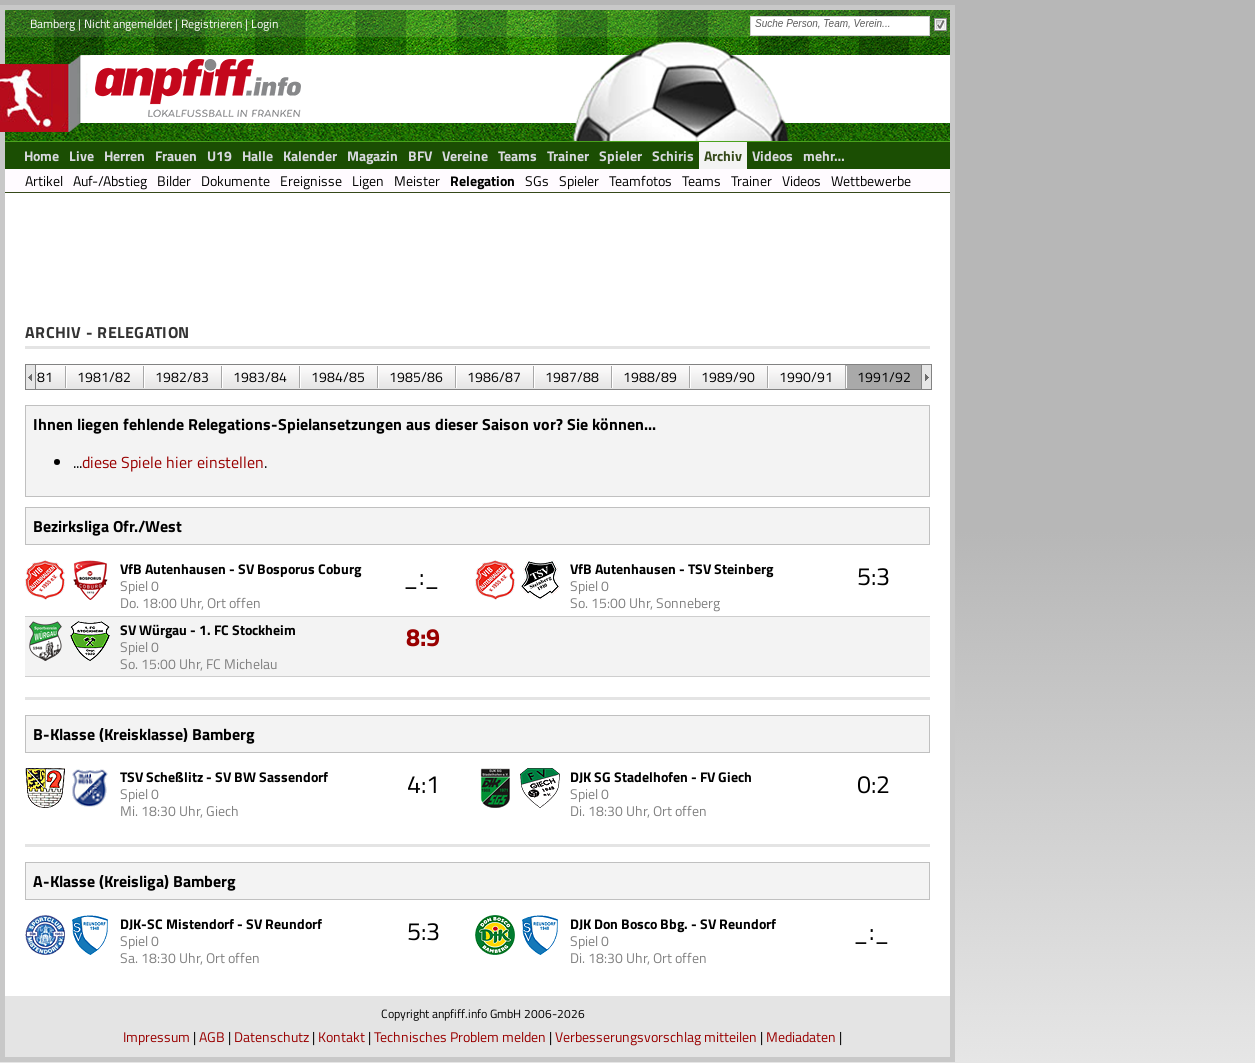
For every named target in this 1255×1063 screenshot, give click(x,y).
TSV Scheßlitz (161, 776)
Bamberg (52, 23)
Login (264, 23)
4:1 (423, 784)
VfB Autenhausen (173, 568)
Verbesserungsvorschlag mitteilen (656, 1036)
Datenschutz (271, 1036)
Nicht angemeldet (128, 23)
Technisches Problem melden (460, 1036)
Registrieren (211, 23)
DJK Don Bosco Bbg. (629, 923)
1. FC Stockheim (247, 629)
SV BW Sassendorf (271, 776)
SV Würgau (153, 629)
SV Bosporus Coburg (299, 568)
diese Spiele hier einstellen (173, 462)
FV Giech (726, 776)
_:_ (421, 576)
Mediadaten (801, 1036)
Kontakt (341, 1036)
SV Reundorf (284, 923)
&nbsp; (30, 377)
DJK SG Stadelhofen (629, 776)
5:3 (873, 576)
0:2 (873, 784)
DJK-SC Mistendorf (177, 923)
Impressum (156, 1036)
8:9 (423, 637)
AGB (212, 1036)
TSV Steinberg (730, 568)
